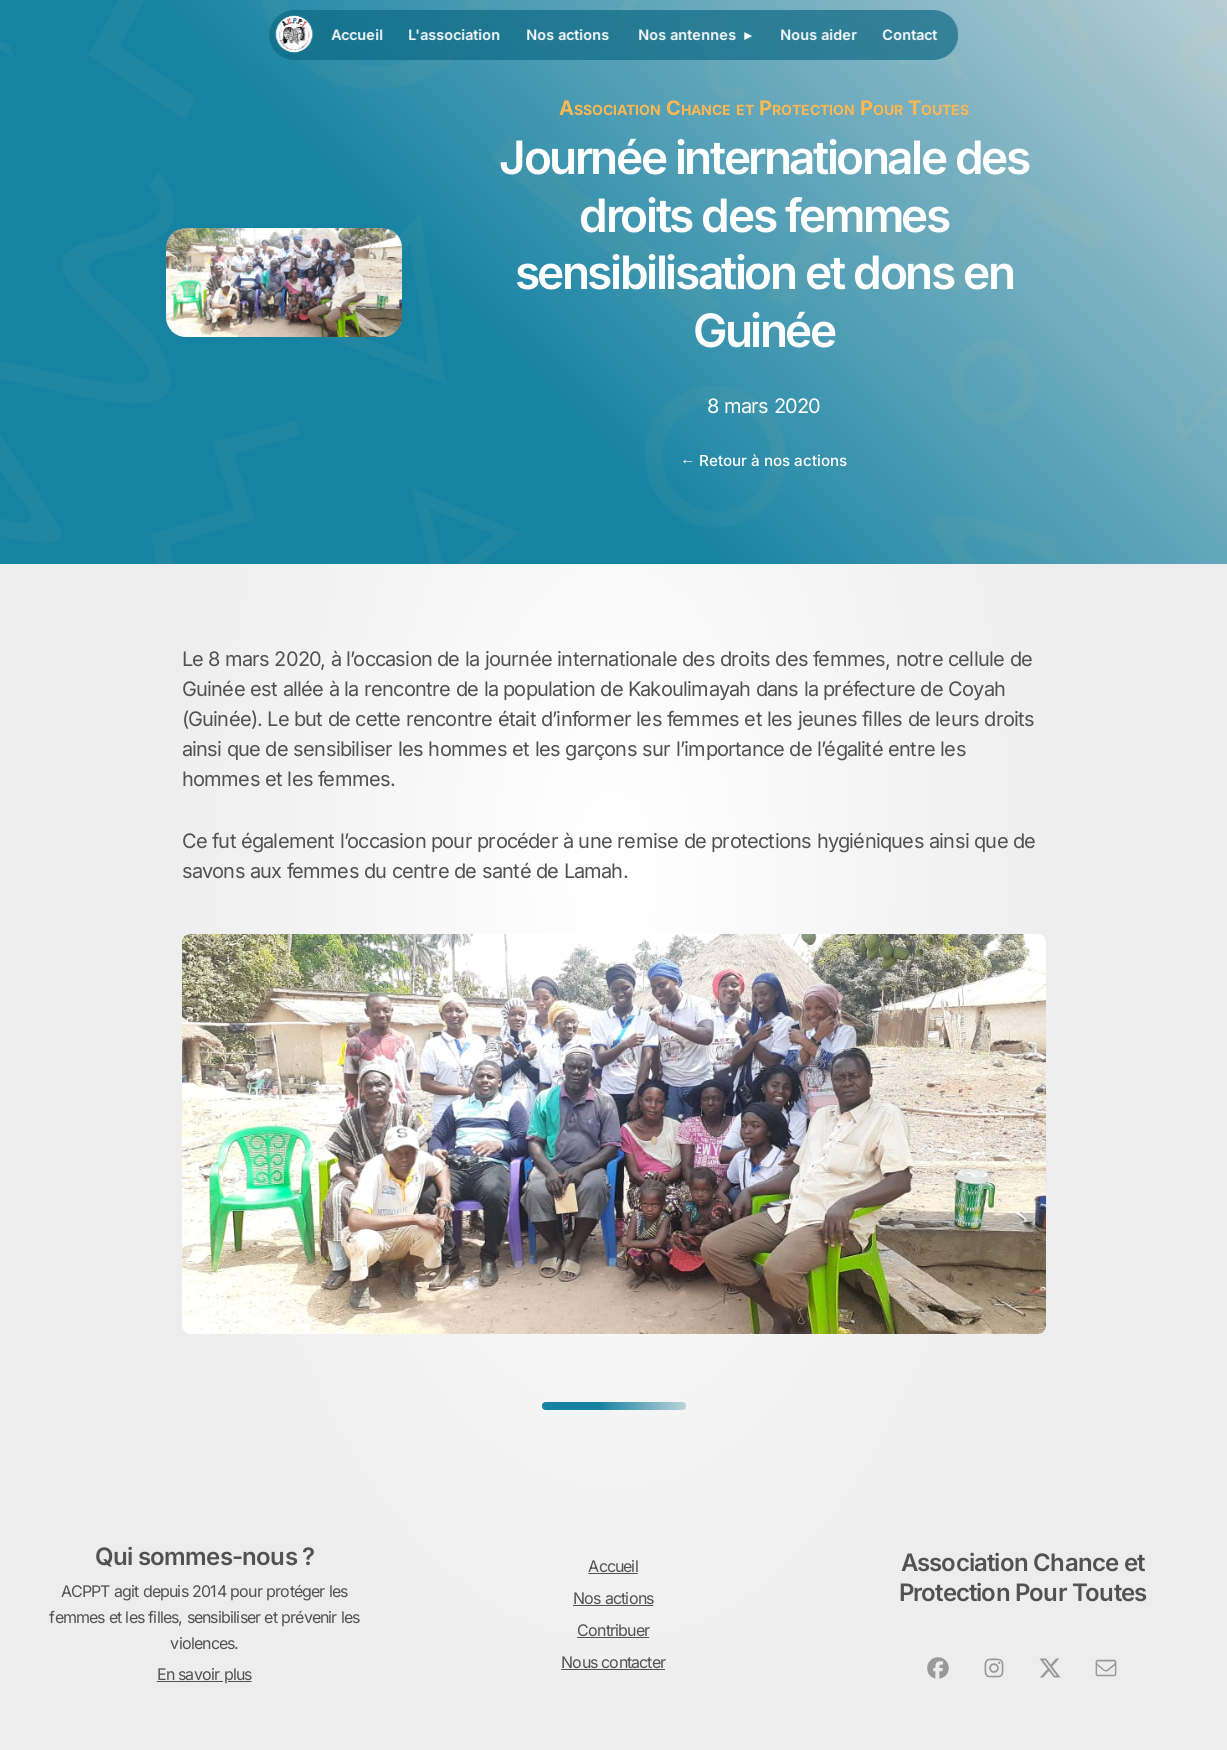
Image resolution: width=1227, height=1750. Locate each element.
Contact (909, 34)
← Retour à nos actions (763, 460)
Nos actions (567, 34)
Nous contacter (613, 1662)
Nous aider (818, 34)
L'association (455, 34)
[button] (938, 1668)
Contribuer (613, 1630)
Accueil (357, 34)
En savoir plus (204, 1674)
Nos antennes (687, 34)
